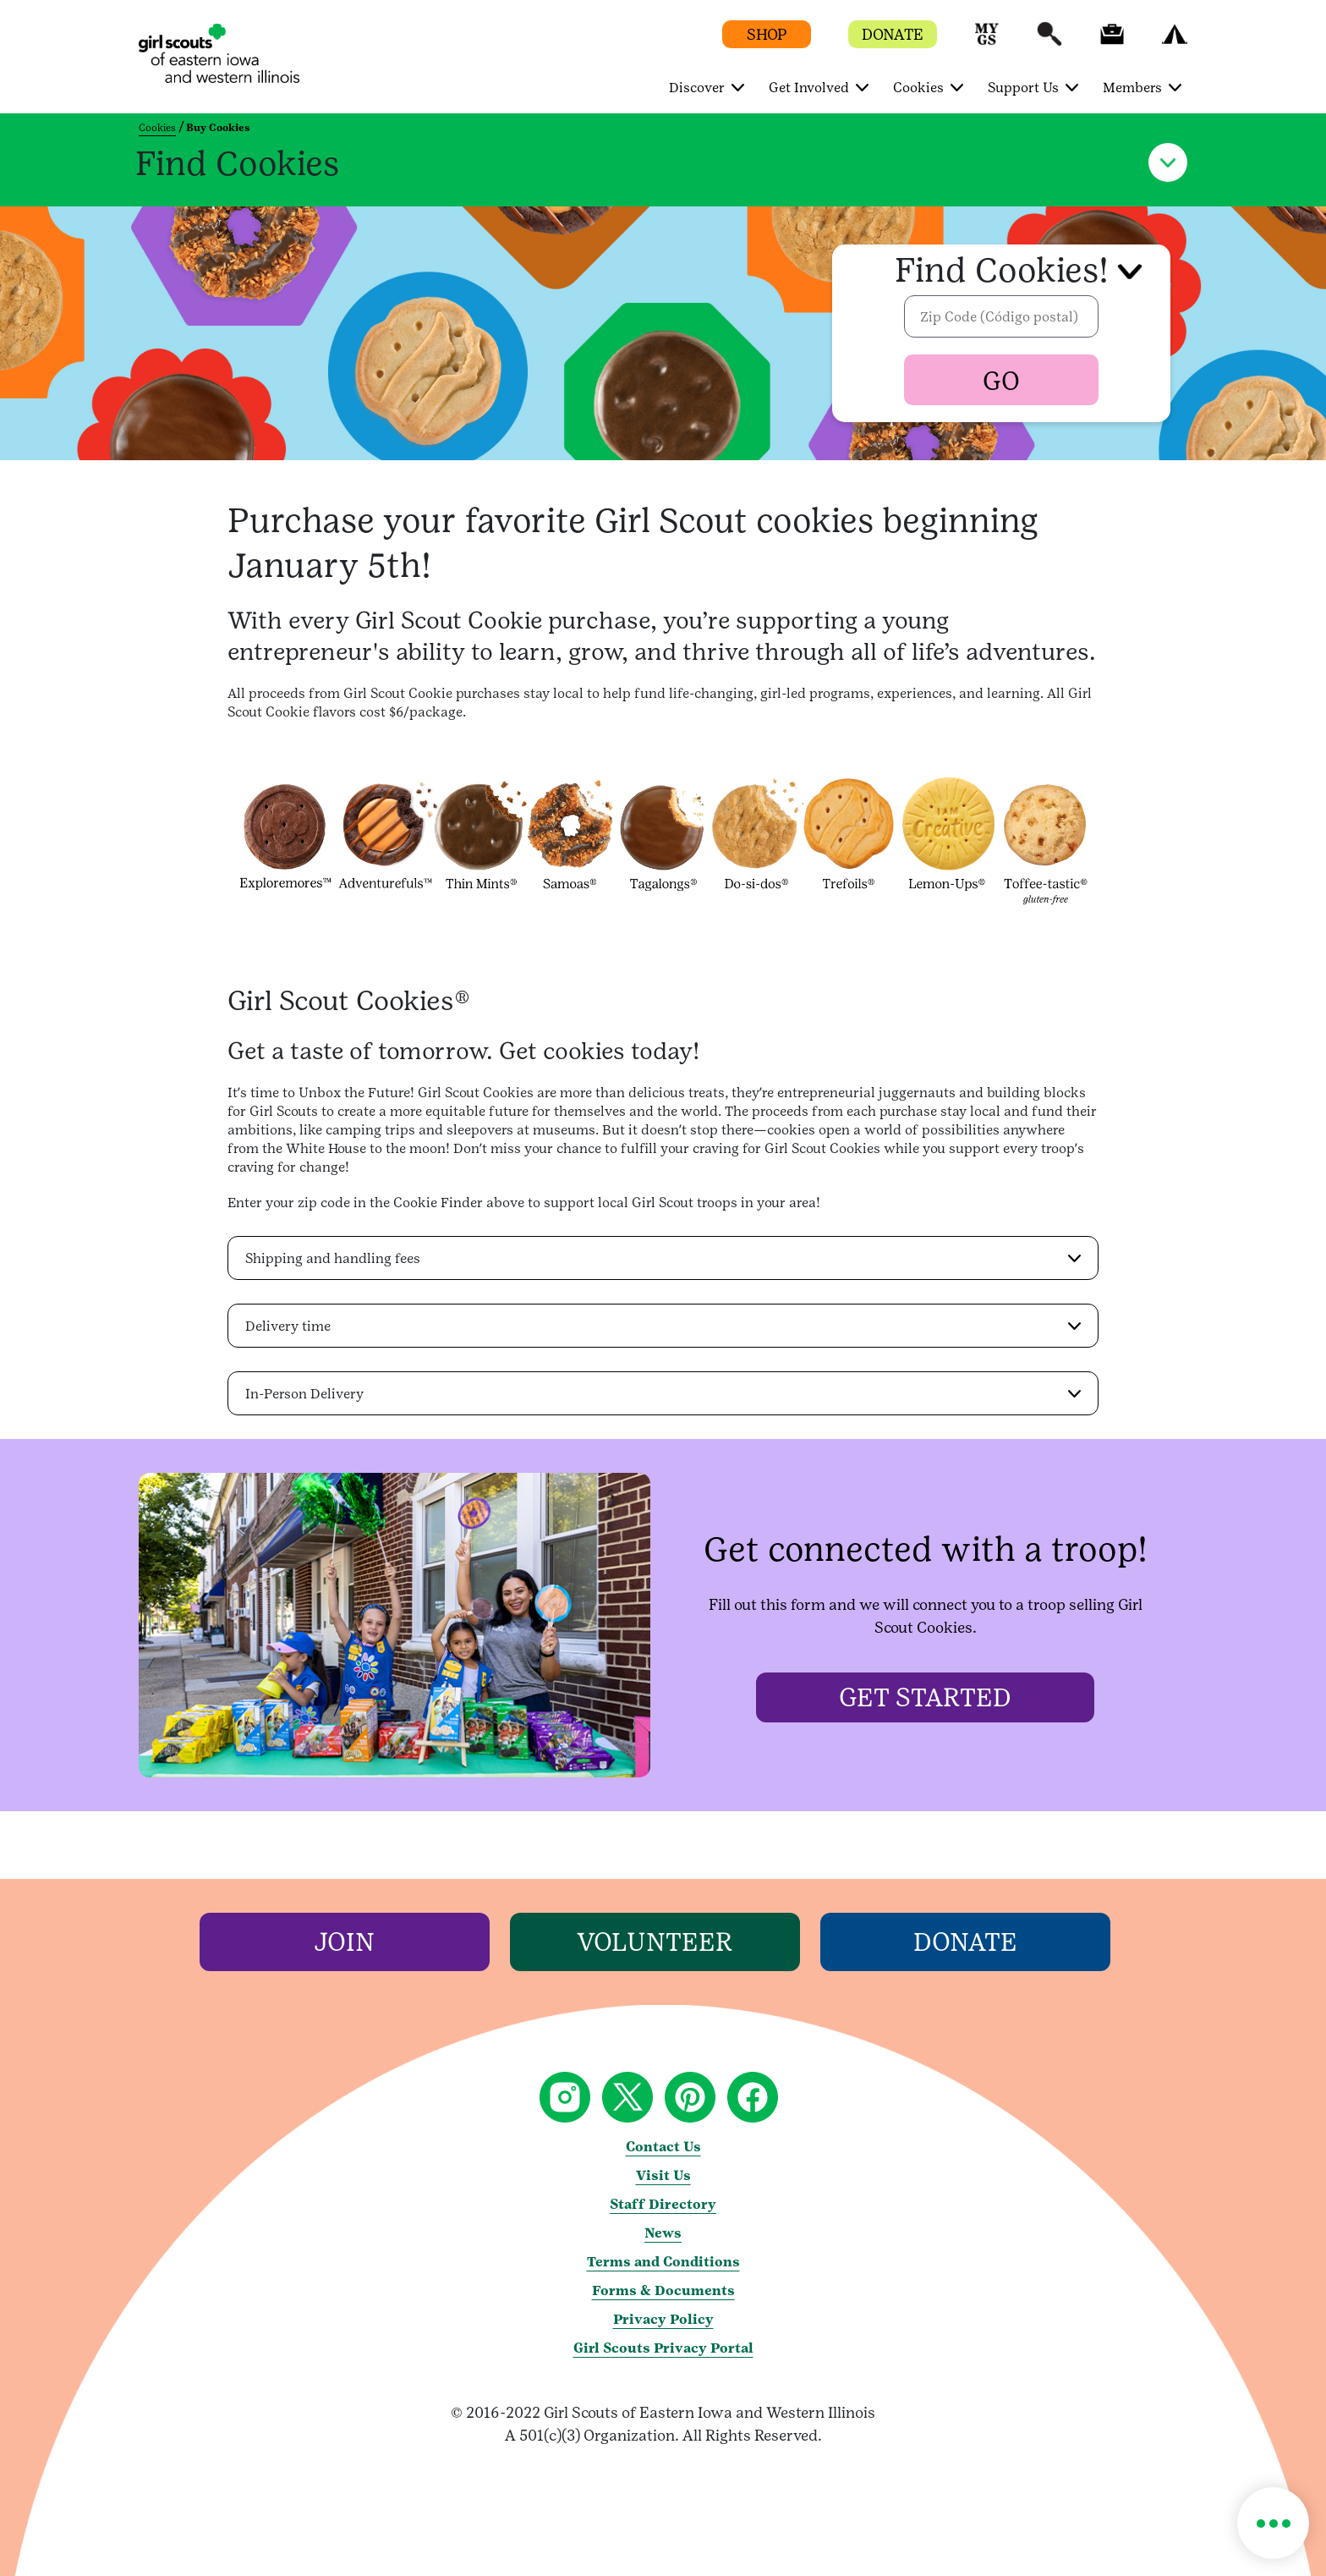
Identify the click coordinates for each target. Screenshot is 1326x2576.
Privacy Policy (663, 2319)
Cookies (157, 128)
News (663, 2233)
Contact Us (663, 2147)
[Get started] (925, 1697)
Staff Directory (663, 2204)
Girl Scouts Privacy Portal (663, 2348)
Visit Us (663, 2175)
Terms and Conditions (663, 2262)
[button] (987, 42)
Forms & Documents (663, 2290)
